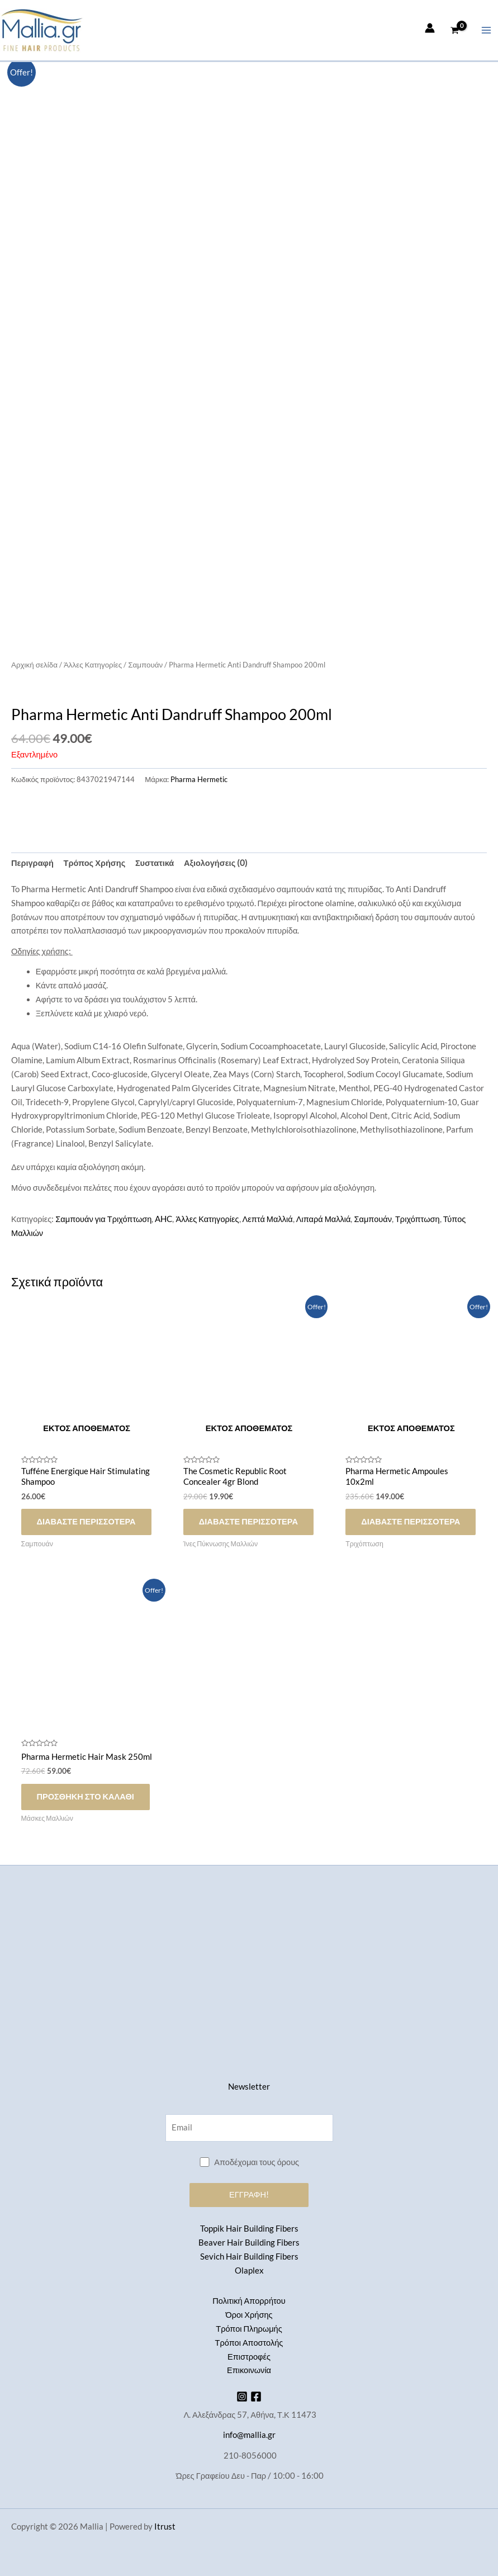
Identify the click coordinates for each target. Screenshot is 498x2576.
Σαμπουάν (145, 664)
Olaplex (249, 2270)
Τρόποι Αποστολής (249, 2342)
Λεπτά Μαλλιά (268, 1219)
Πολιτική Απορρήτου (248, 2300)
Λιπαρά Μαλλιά (323, 1219)
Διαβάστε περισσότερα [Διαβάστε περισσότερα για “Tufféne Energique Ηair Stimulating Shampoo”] (86, 1521)
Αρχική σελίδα (34, 664)
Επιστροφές (249, 2356)
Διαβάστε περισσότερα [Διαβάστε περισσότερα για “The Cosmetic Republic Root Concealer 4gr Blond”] (248, 1521)
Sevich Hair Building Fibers (249, 2256)
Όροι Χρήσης (248, 2314)
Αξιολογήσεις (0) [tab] (216, 863)
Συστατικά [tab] (154, 863)
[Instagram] (242, 2396)
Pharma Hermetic (198, 779)
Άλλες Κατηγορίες (93, 664)
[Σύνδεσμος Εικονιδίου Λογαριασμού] (430, 28)
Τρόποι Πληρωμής (249, 2328)
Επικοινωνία (249, 2370)
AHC (163, 1219)
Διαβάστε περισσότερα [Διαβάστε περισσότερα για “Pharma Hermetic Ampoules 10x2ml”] (410, 1521)
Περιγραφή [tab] (32, 863)
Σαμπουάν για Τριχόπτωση (103, 1219)
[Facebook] (256, 2396)
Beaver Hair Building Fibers (249, 2242)
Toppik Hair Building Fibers (249, 2228)
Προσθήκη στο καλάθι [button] (85, 1796)
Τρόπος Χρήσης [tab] (95, 863)
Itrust (165, 2526)
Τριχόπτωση (417, 1219)
